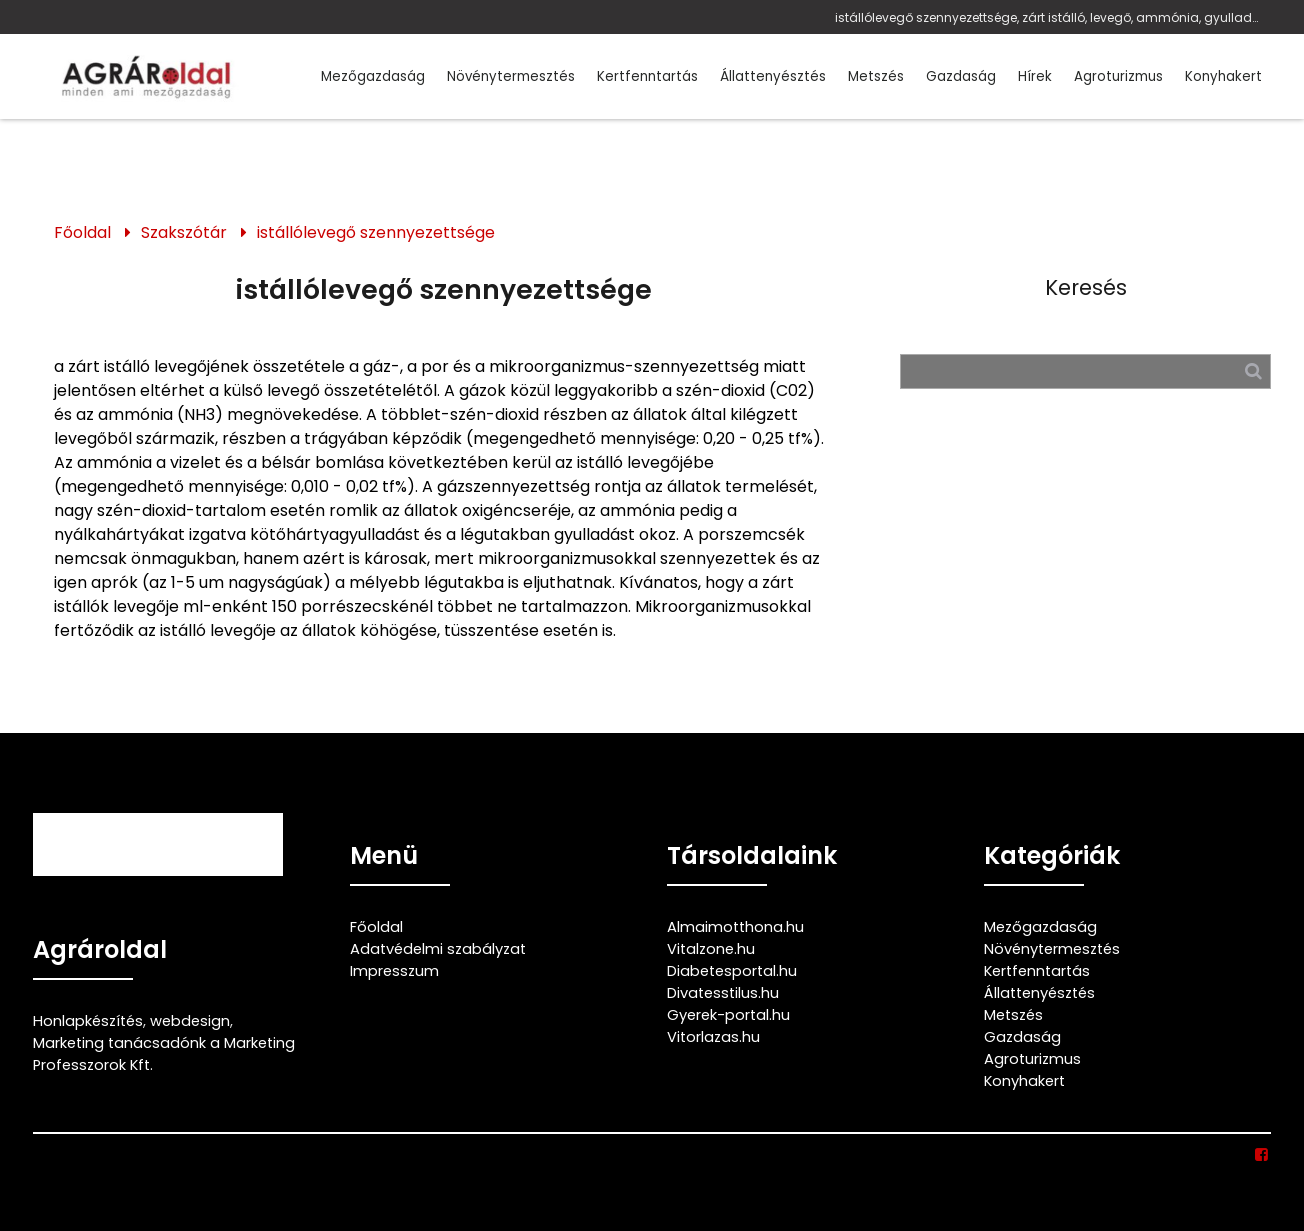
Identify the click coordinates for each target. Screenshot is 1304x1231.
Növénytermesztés (511, 76)
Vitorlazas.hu (713, 1037)
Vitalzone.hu (711, 949)
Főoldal (82, 232)
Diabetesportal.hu (732, 971)
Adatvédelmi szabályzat (438, 949)
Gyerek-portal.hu (728, 1015)
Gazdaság (961, 76)
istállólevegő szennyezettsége (376, 232)
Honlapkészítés (88, 1021)
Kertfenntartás (647, 76)
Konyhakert (1223, 76)
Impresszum (394, 971)
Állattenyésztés (773, 76)
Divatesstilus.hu (723, 993)
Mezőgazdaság (373, 76)
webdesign (190, 1021)
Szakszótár (184, 232)
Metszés (876, 76)
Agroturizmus (1118, 76)
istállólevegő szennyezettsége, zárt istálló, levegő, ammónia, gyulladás (1048, 17)
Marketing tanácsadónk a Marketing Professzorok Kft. (164, 1054)
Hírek (1035, 76)
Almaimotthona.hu (735, 927)
